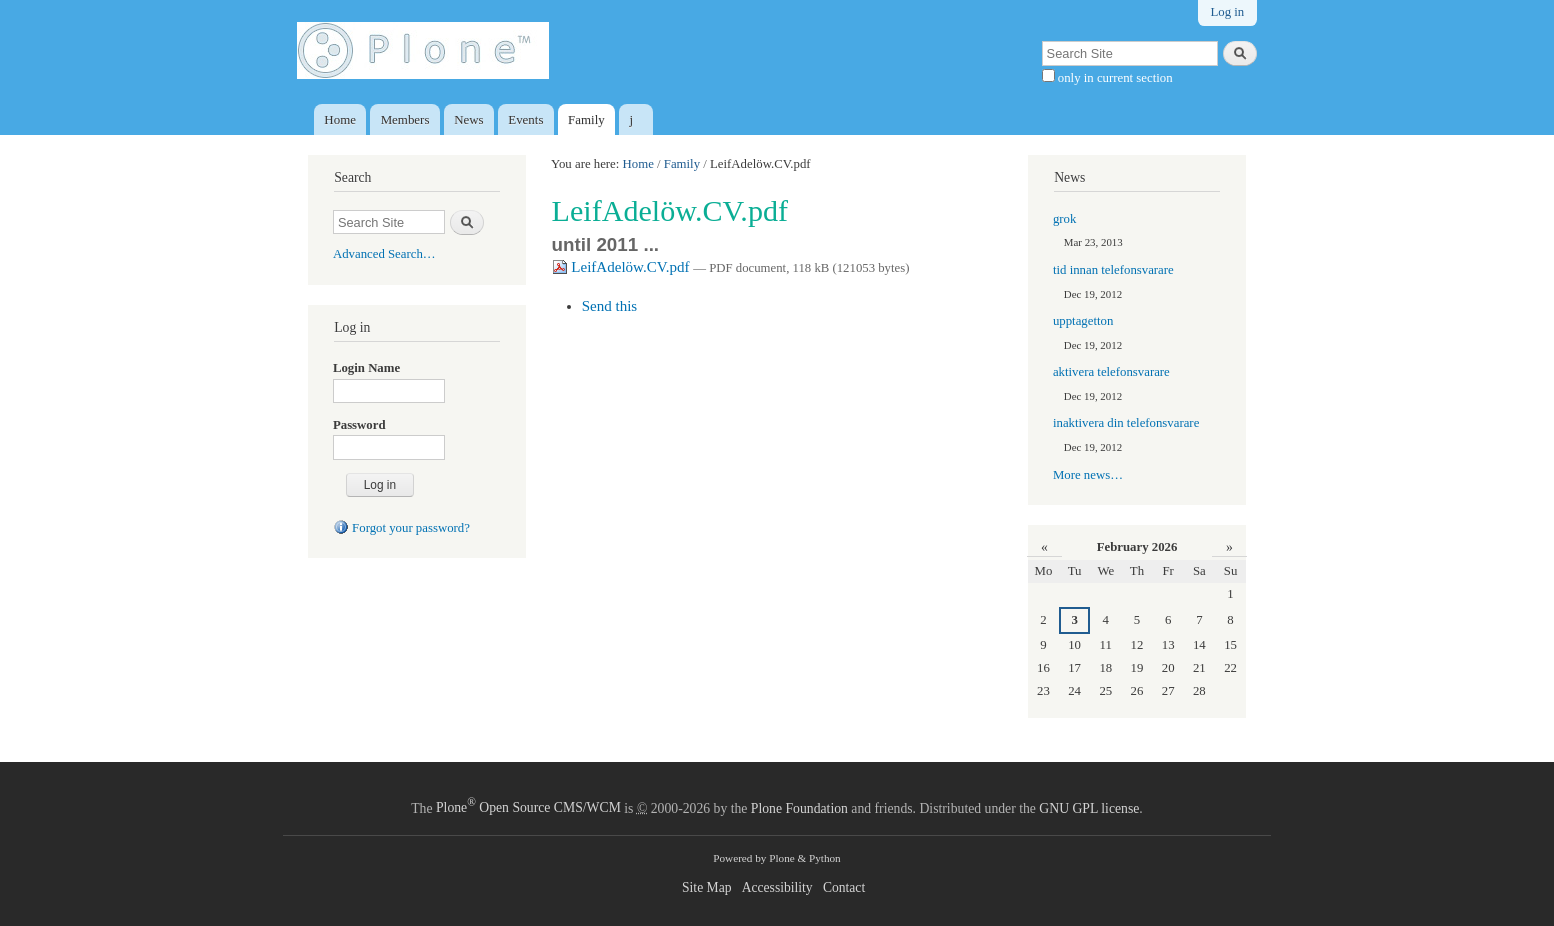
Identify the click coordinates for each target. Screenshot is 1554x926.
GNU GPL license (1089, 807)
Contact (844, 887)
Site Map (706, 887)
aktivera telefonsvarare (1111, 372)
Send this (610, 306)
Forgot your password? (401, 528)
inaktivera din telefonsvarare (1126, 423)
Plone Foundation (799, 807)
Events (525, 119)
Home (340, 119)
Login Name (366, 368)
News (468, 119)
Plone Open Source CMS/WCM (528, 807)
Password (359, 425)
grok (1064, 219)
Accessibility (777, 887)
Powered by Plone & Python (776, 858)
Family (586, 119)
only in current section (1114, 78)
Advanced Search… (384, 254)
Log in (1227, 12)
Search (352, 177)
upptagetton (1083, 321)
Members (405, 119)
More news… (1088, 475)
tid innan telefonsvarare (1113, 270)
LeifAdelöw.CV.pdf (623, 267)
